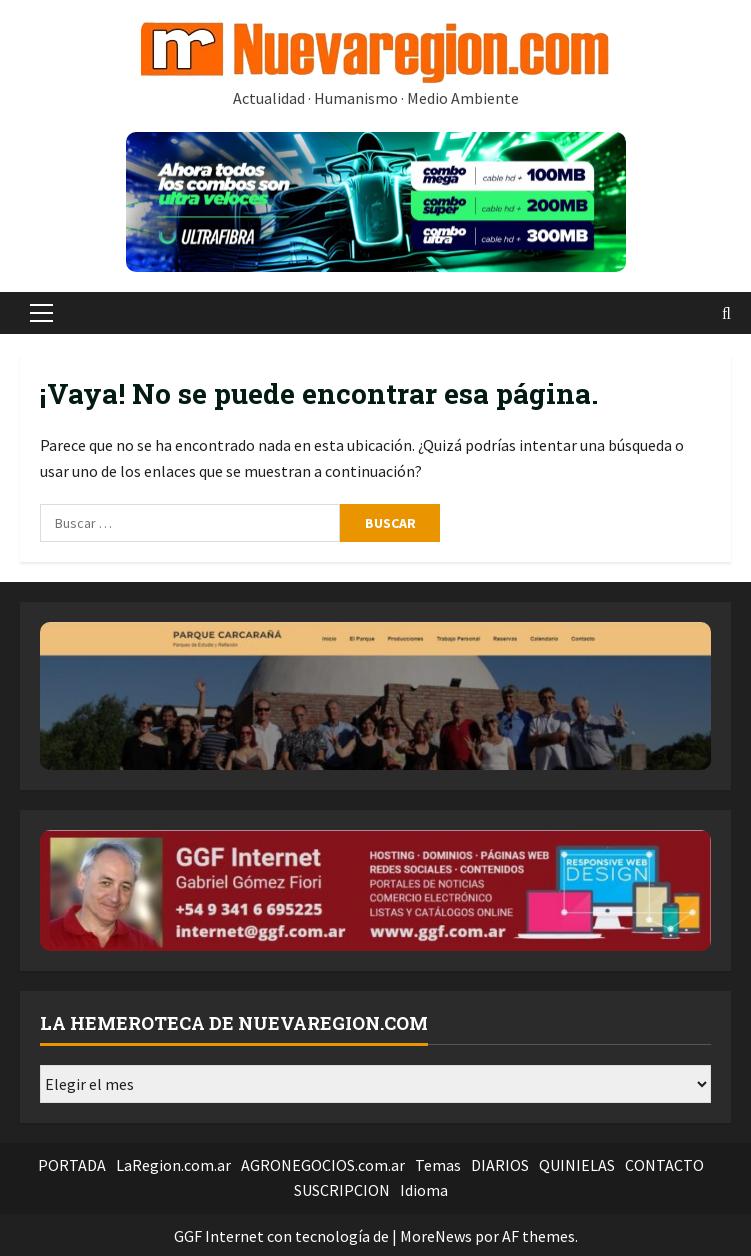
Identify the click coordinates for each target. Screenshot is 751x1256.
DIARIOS (500, 1165)
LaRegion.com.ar (173, 1165)
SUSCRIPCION (342, 1190)
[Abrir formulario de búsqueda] (726, 313)
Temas (438, 1165)
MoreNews (436, 1236)
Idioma (424, 1190)
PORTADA (72, 1165)
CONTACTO (664, 1165)
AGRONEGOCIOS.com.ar (323, 1165)
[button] (41, 313)
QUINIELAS (577, 1165)
